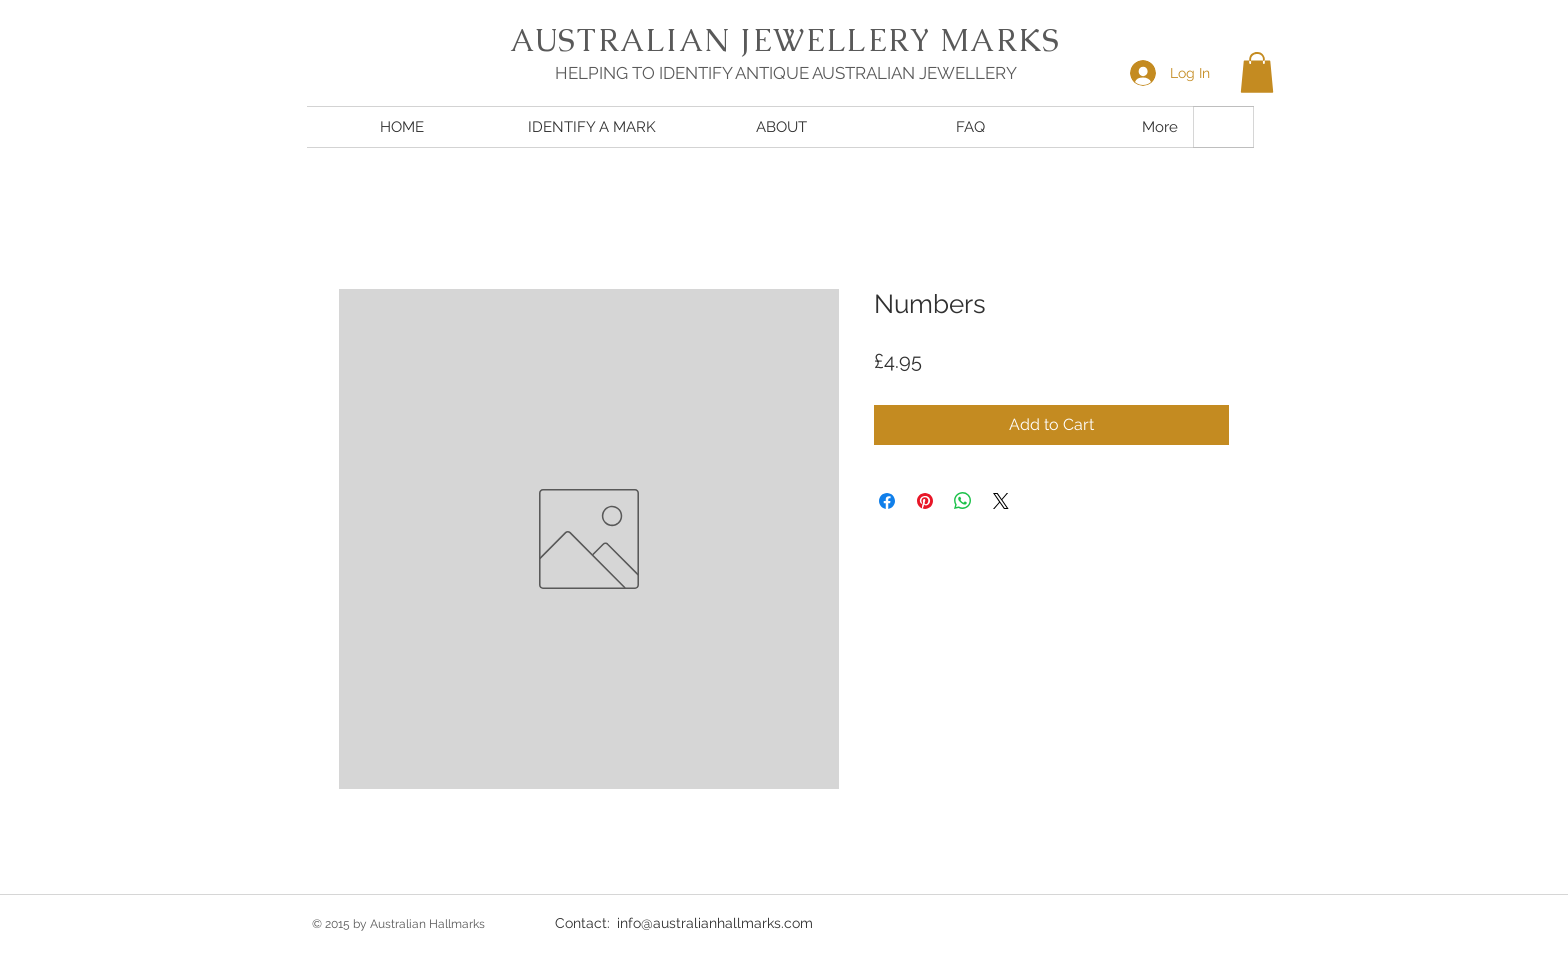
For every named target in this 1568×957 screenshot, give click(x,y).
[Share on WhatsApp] (963, 501)
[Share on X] (1001, 501)
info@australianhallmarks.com (715, 923)
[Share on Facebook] (887, 501)
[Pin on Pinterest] (925, 501)
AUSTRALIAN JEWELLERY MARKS (785, 40)
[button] (1257, 72)
